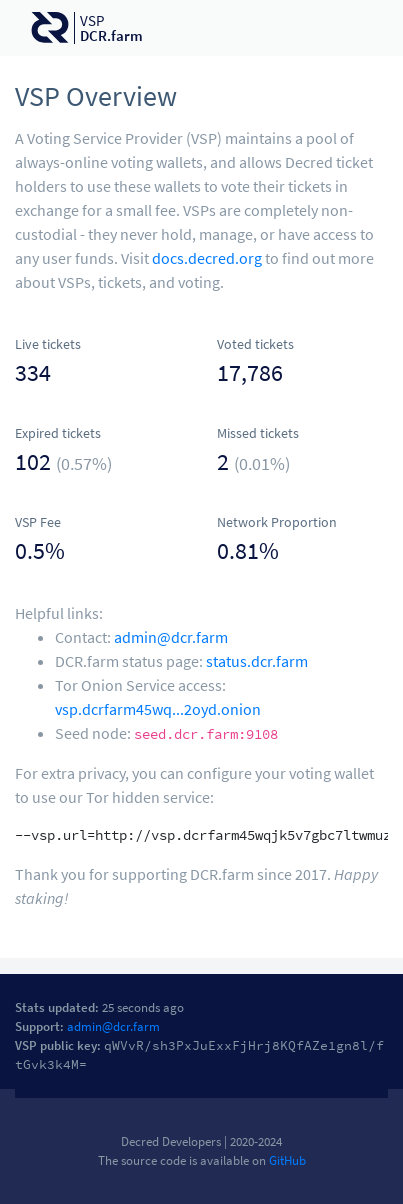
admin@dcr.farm (171, 637)
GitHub (287, 1160)
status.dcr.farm (257, 661)
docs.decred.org (207, 258)
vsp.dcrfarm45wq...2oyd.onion (158, 709)
